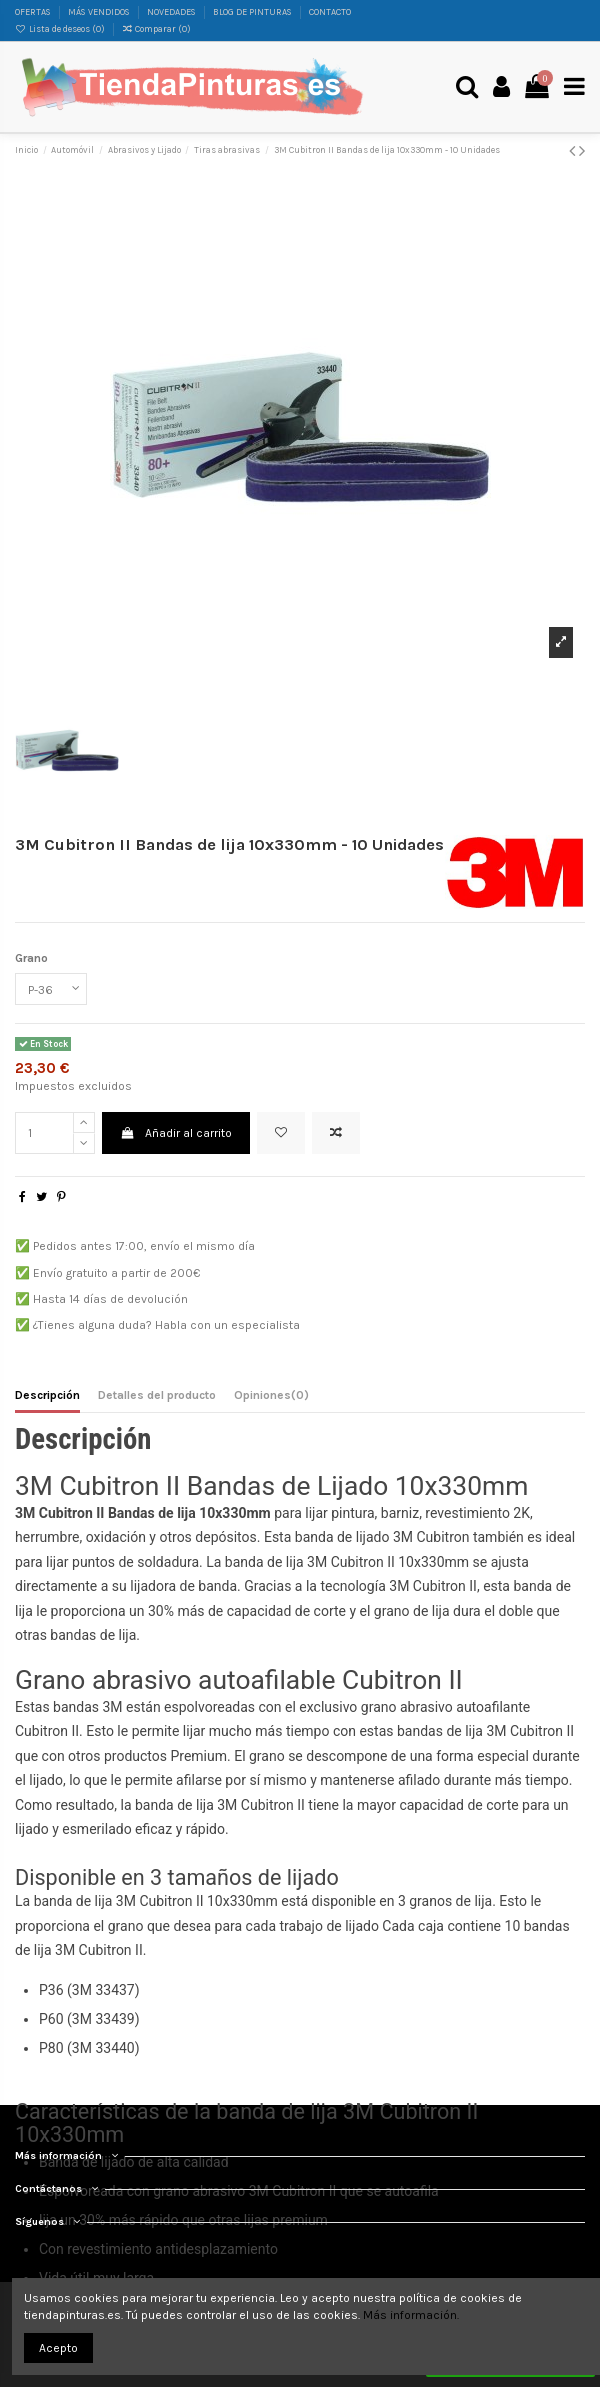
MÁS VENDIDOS (100, 12)
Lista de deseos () (61, 29)
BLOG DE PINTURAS (253, 12)
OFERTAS (34, 12)
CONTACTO (330, 12)
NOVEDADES (172, 12)
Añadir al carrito (175, 1133)
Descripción (47, 1395)
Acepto (58, 2348)
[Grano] (51, 989)
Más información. (411, 2315)
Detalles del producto (157, 1395)
